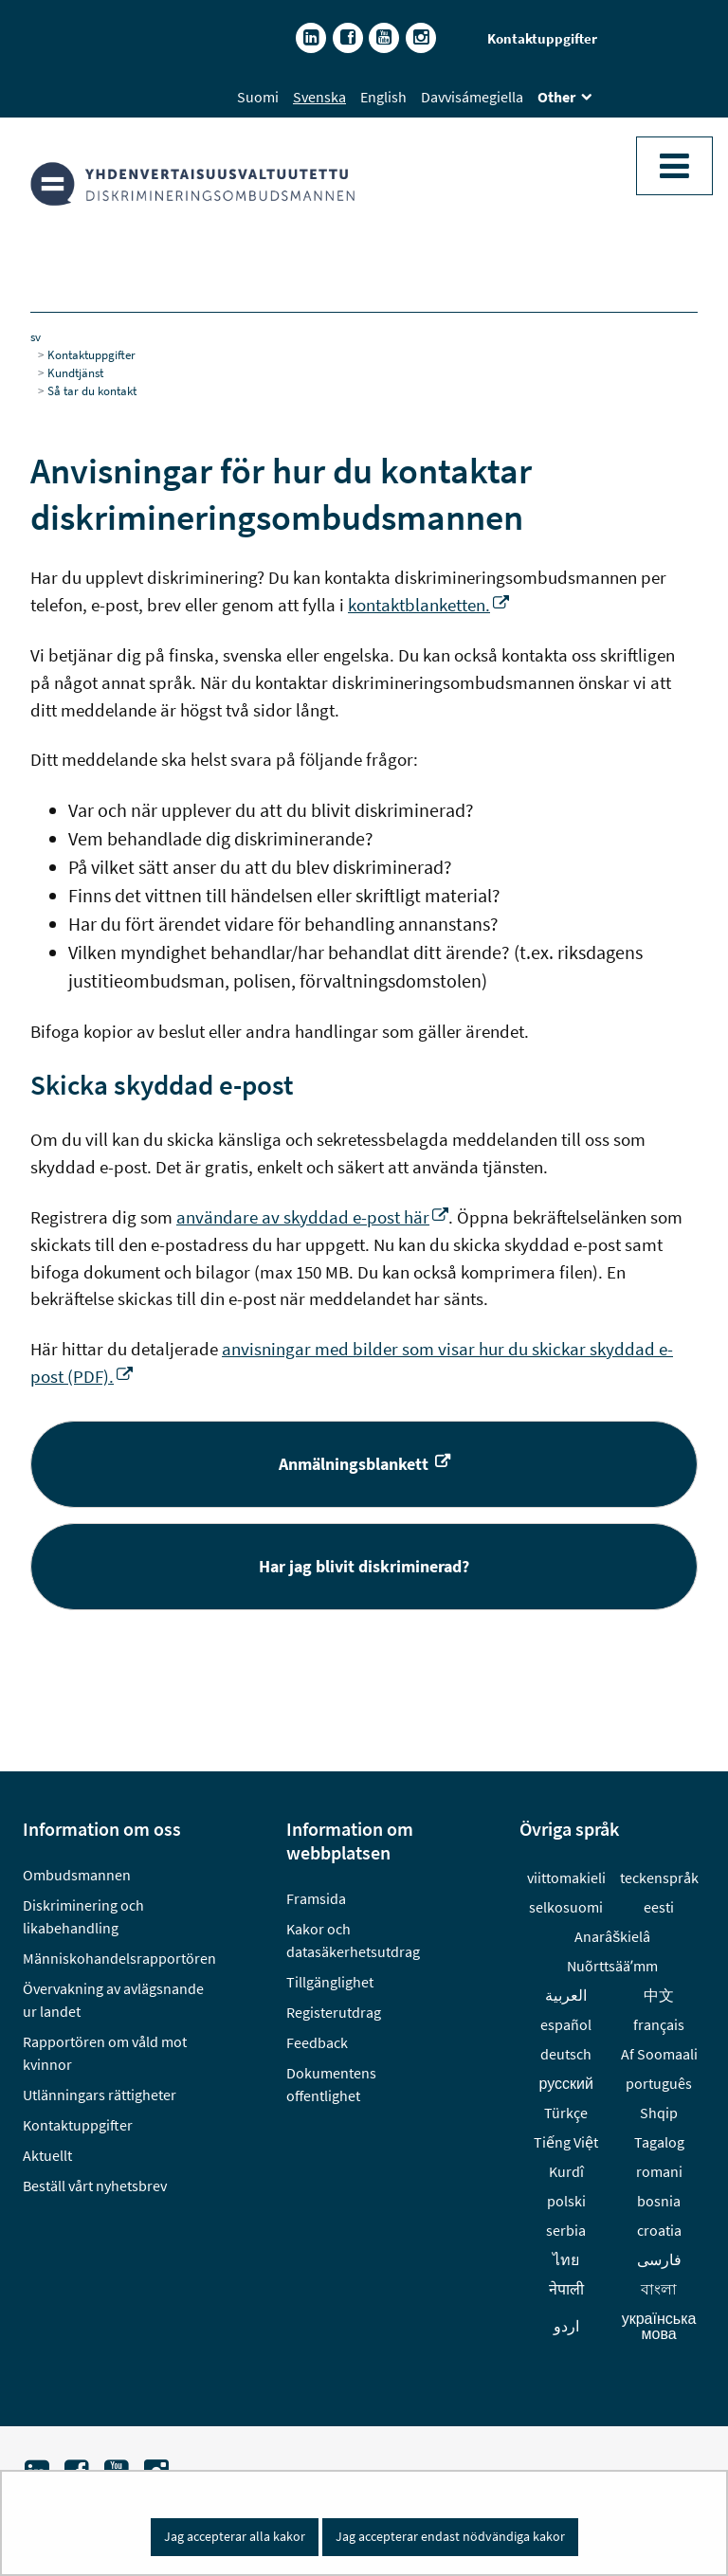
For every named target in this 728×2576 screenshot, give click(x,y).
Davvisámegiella (472, 96)
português (659, 2083)
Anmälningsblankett (489, 1463)
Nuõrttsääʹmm (612, 1965)
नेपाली (566, 2288)
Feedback (317, 2042)
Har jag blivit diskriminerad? (470, 1565)
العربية (566, 1995)
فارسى (659, 2259)
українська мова (659, 2326)
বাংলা (659, 2288)
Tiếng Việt (566, 2141)
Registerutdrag (333, 2012)
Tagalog (659, 2141)
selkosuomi (566, 1906)
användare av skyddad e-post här (312, 1217)
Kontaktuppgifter (542, 38)
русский (566, 2083)
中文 (659, 1995)
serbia (566, 2230)
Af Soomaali (659, 2053)
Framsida (316, 1898)
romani (659, 2171)
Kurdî (566, 2171)
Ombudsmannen (77, 1874)
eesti (659, 1906)
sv (35, 336)
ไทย (566, 2259)
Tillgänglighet (329, 1981)
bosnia (659, 2200)
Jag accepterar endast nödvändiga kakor (450, 2536)
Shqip (659, 2112)
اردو (566, 2325)
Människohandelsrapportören (119, 1958)
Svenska (319, 96)
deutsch (566, 2053)
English (383, 96)
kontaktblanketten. (428, 604)
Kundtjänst (75, 372)
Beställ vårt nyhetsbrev (95, 2185)
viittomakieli (566, 1877)
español (566, 2024)
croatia (659, 2230)
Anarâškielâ (612, 1936)
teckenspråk (659, 1877)
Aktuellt (47, 2155)
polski (566, 2200)
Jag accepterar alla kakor (234, 2536)
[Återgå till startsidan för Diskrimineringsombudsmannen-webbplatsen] (205, 184)
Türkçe (566, 2112)
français (658, 2024)
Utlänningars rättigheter (99, 2094)
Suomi (258, 96)
